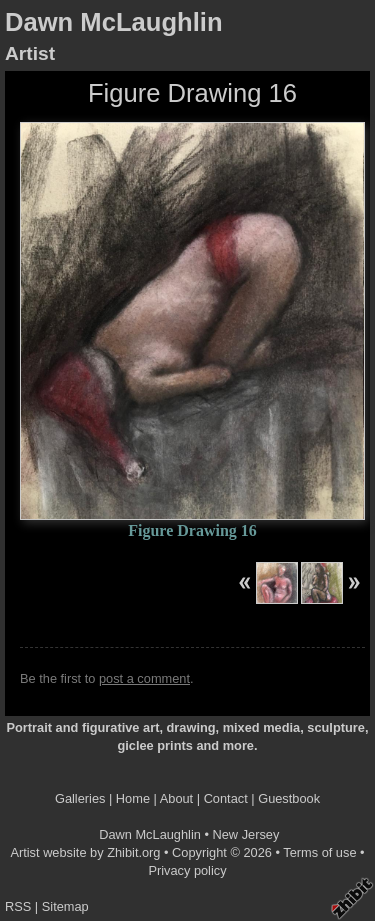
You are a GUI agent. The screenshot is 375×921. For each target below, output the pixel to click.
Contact (226, 798)
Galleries (80, 798)
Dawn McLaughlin (114, 22)
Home (133, 798)
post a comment (144, 678)
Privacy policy (187, 870)
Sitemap (65, 906)
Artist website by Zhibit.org (85, 852)
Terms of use (319, 852)
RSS (18, 906)
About (176, 798)
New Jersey (246, 834)
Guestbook (289, 798)
